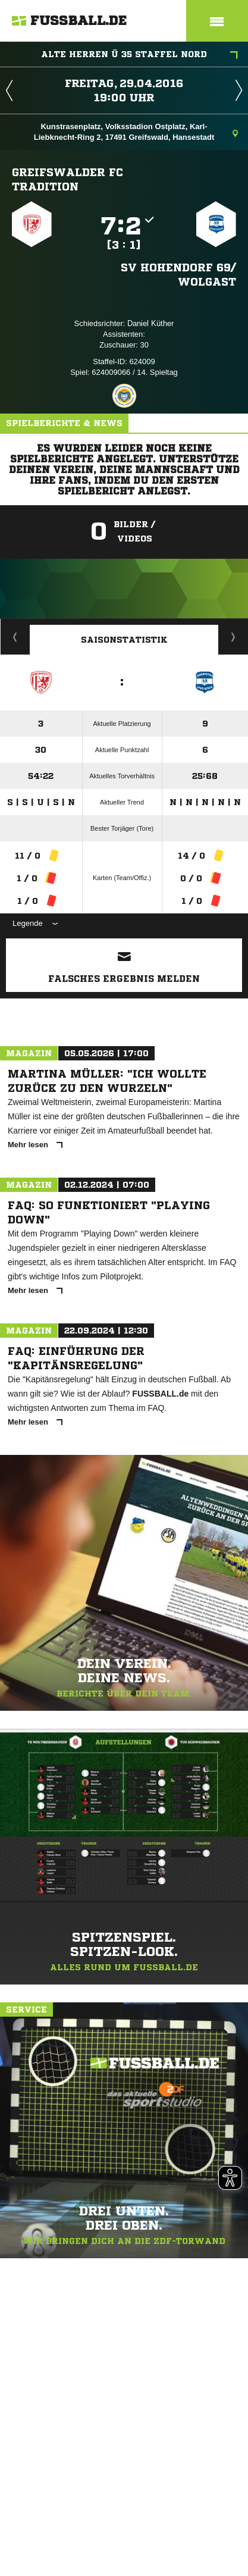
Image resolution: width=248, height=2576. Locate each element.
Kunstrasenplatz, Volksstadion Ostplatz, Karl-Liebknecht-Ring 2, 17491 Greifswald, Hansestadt (136, 132)
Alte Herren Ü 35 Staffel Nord (139, 55)
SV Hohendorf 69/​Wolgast (178, 274)
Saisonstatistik (124, 640)
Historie (15, 637)
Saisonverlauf (233, 637)
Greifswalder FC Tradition (67, 179)
